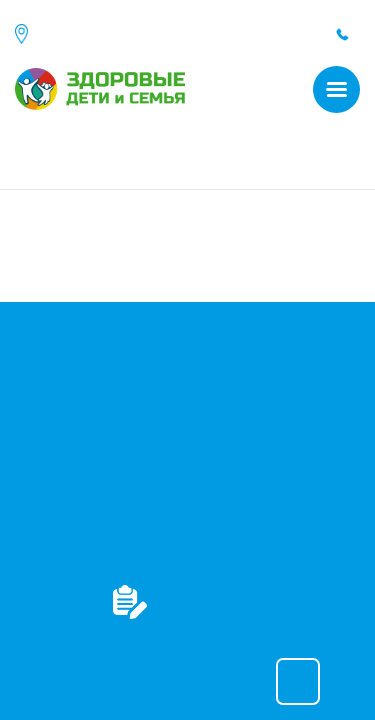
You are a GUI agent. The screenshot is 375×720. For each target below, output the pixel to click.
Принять (298, 681)
